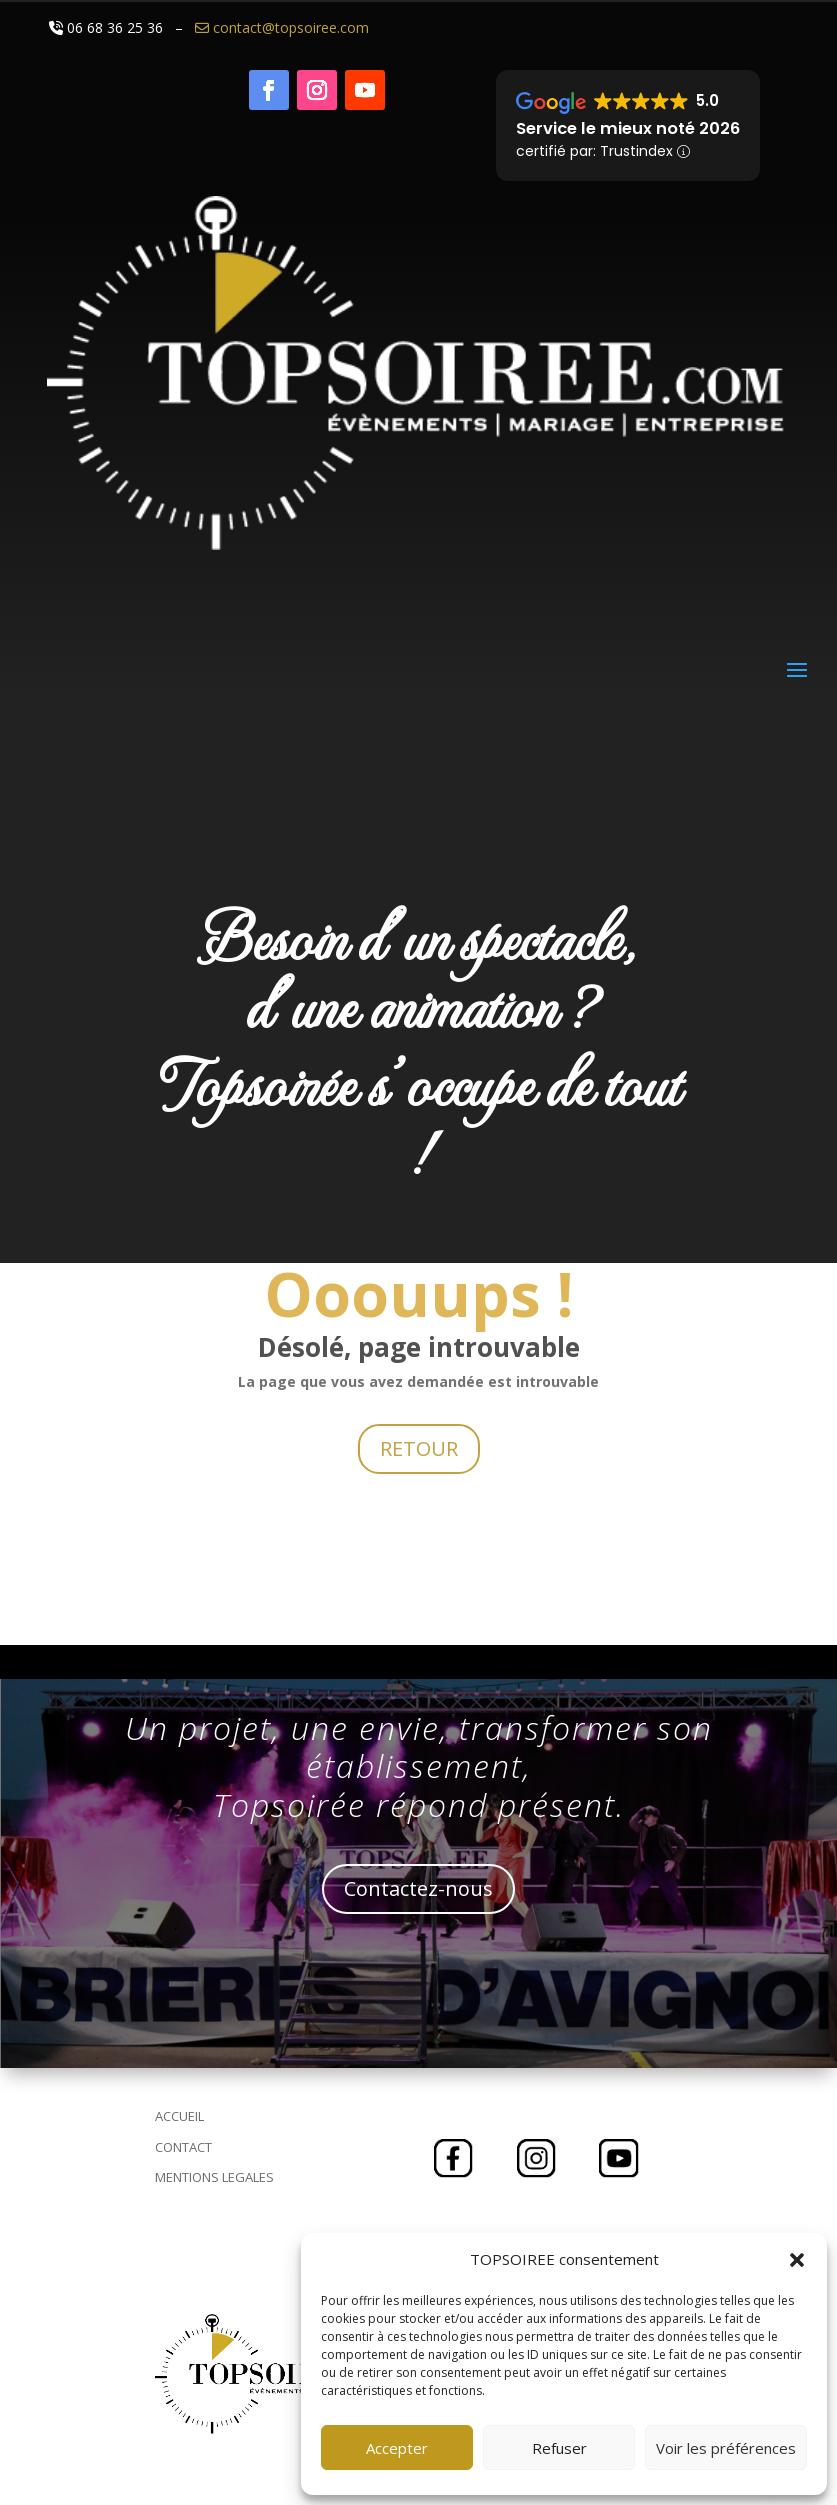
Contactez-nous (418, 1888)
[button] (797, 2260)
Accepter (397, 2448)
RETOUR (419, 1448)
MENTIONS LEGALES (214, 2177)
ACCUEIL (179, 2116)
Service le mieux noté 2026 (628, 128)
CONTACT (183, 2147)
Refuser (559, 2448)
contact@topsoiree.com (280, 27)
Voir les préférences (726, 2448)
